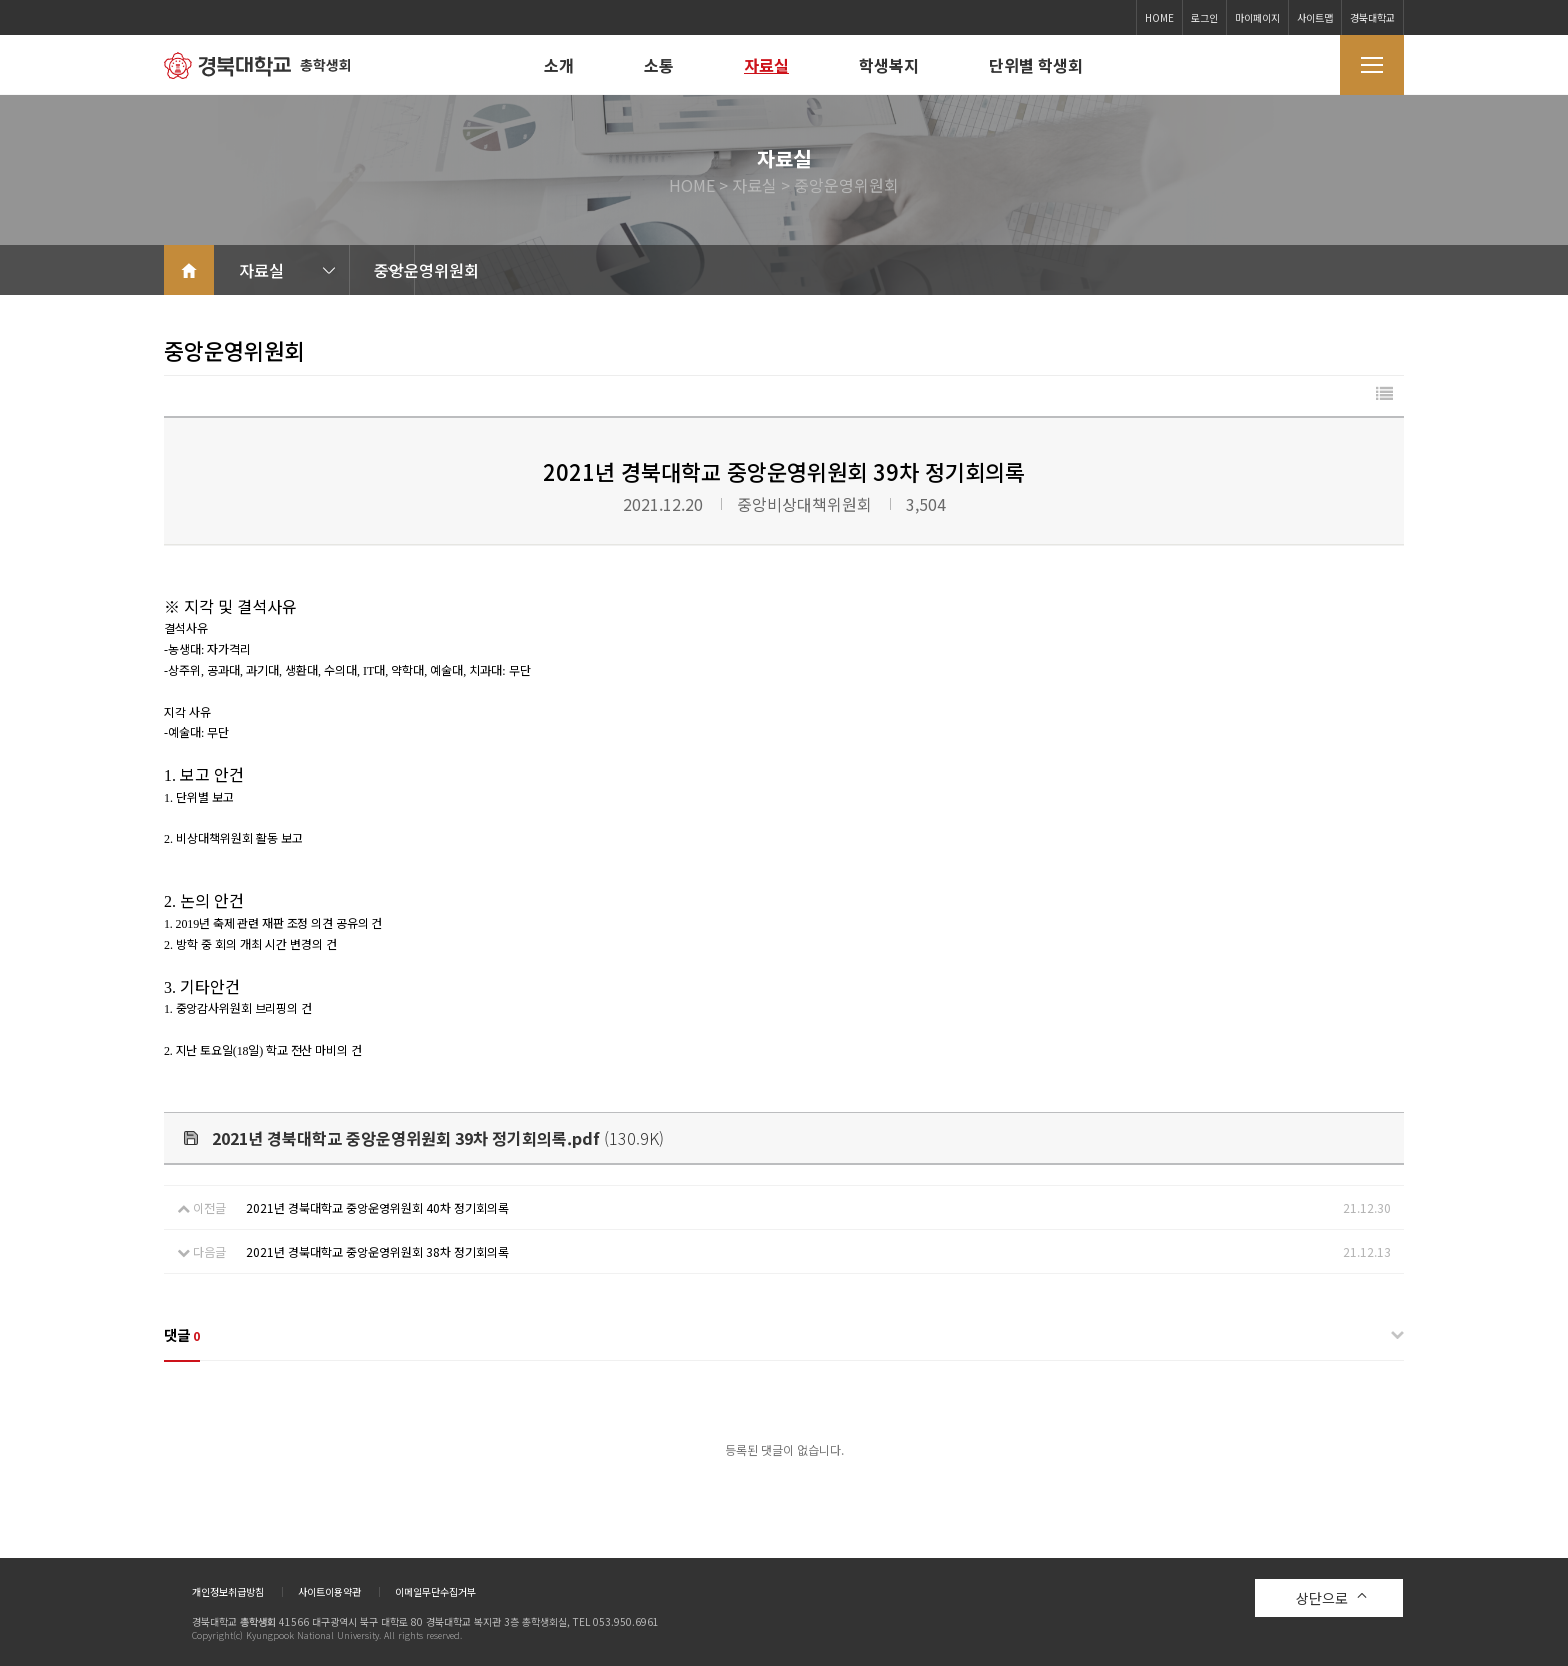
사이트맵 (1315, 17)
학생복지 (889, 65)
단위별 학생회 (1036, 65)
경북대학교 (1372, 17)
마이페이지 (1257, 17)
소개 (559, 65)
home (189, 270)
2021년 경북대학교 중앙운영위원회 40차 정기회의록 (377, 1207)
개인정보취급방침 (228, 1592)
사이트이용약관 (329, 1592)
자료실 (766, 65)
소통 (659, 65)
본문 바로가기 (0, 0)
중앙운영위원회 (511, 270)
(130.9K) (424, 1138)
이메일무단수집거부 (435, 1592)
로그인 (1204, 17)
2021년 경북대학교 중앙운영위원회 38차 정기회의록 (377, 1251)
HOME (1159, 17)
